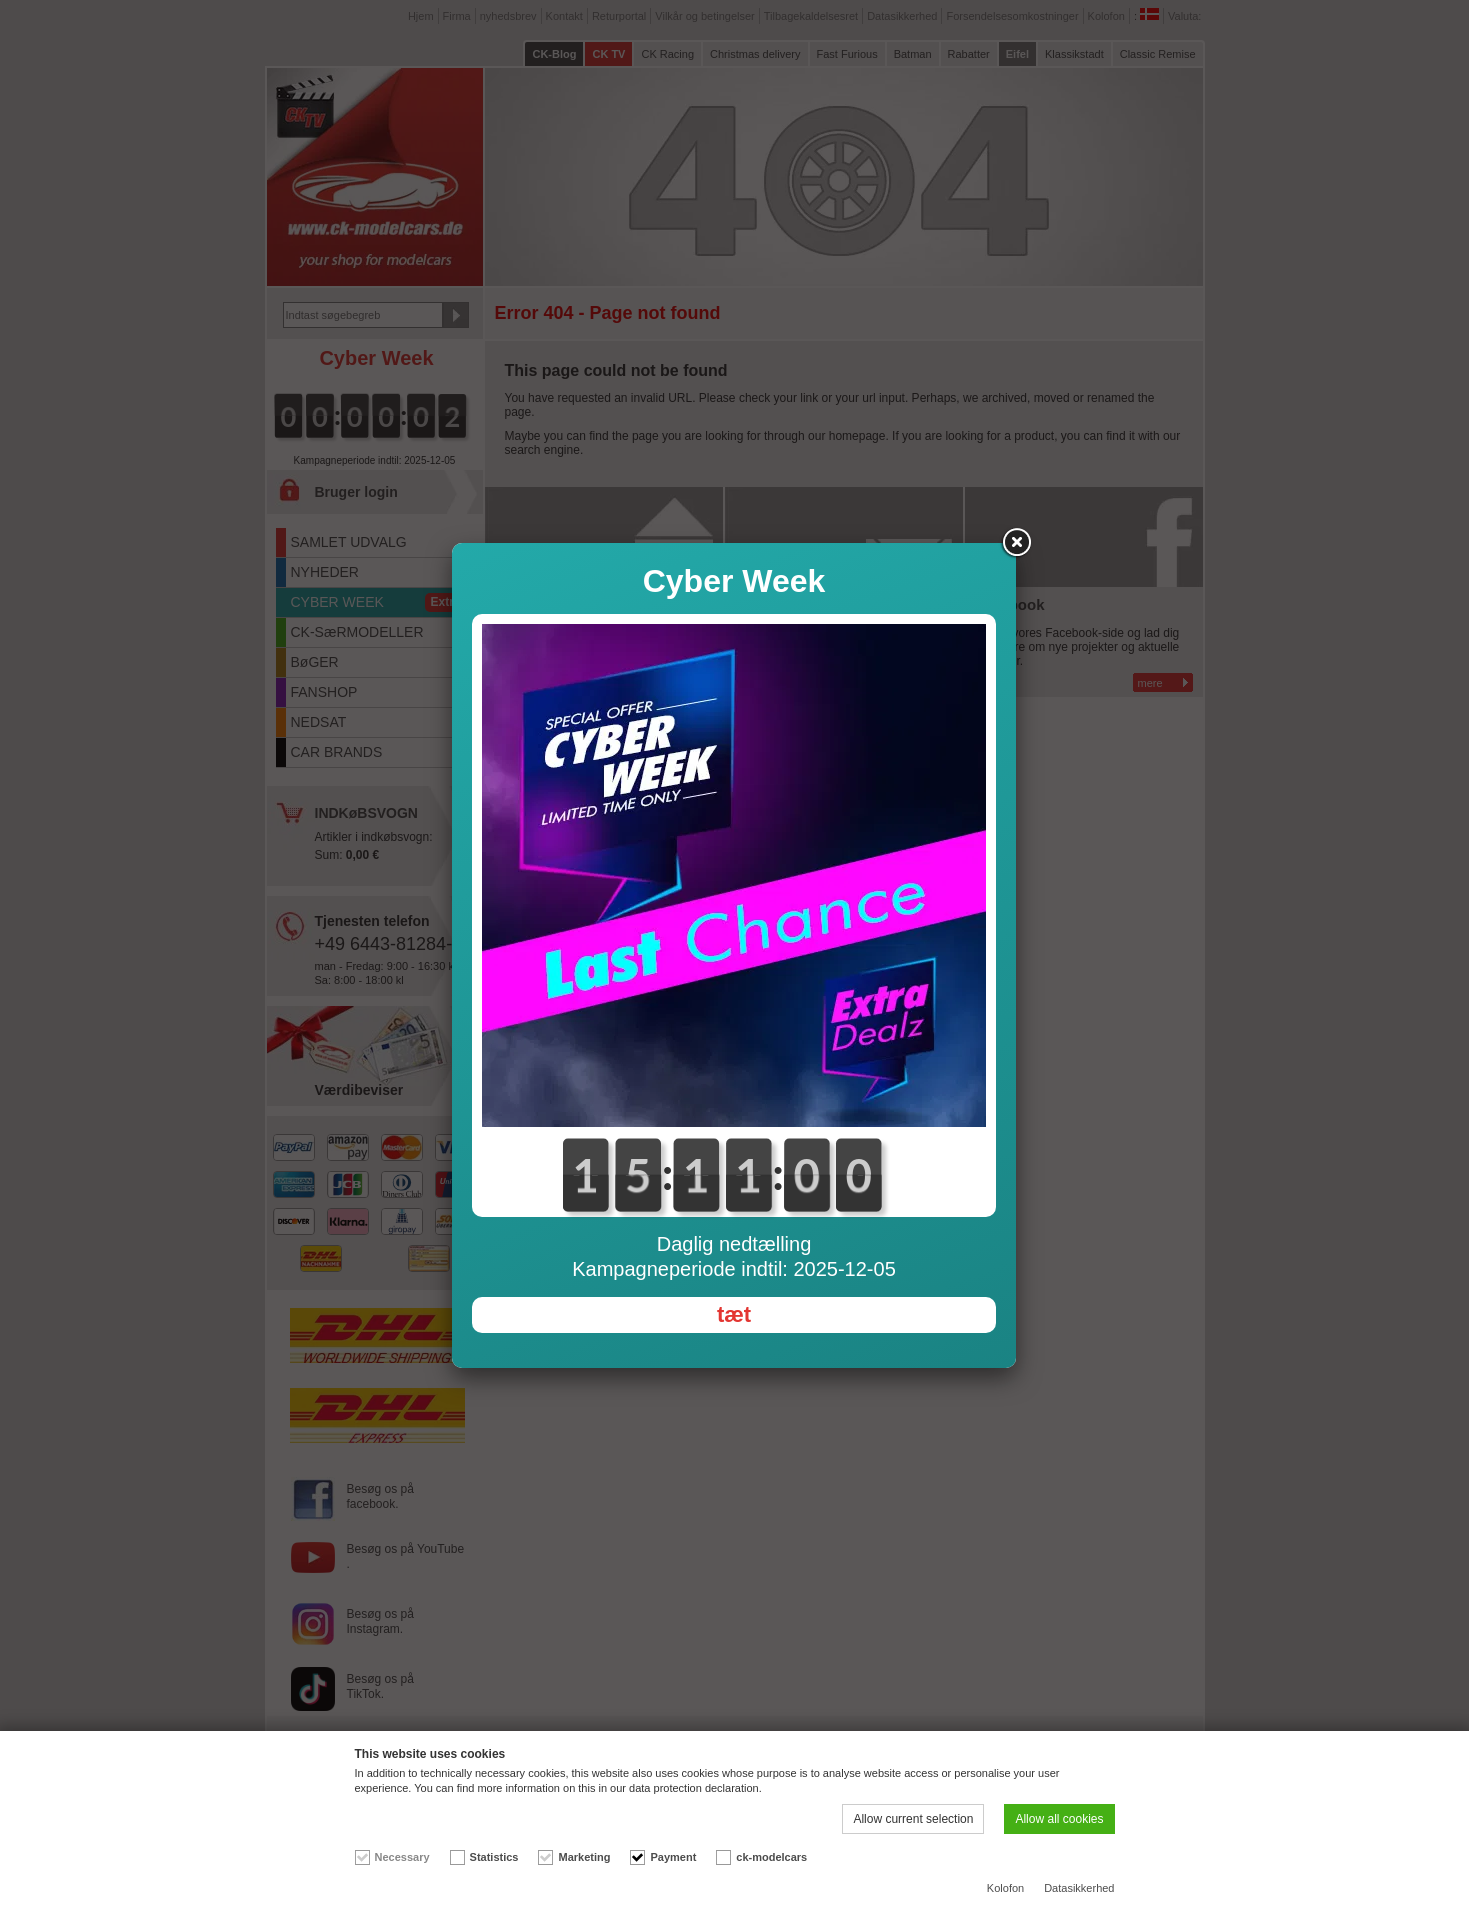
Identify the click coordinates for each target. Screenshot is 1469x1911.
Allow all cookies (1059, 1819)
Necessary (402, 1857)
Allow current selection (913, 1819)
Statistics (494, 1857)
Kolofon (1005, 1888)
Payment (673, 1857)
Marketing (584, 1857)
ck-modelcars (771, 1857)
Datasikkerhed (1079, 1888)
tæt (734, 1314)
